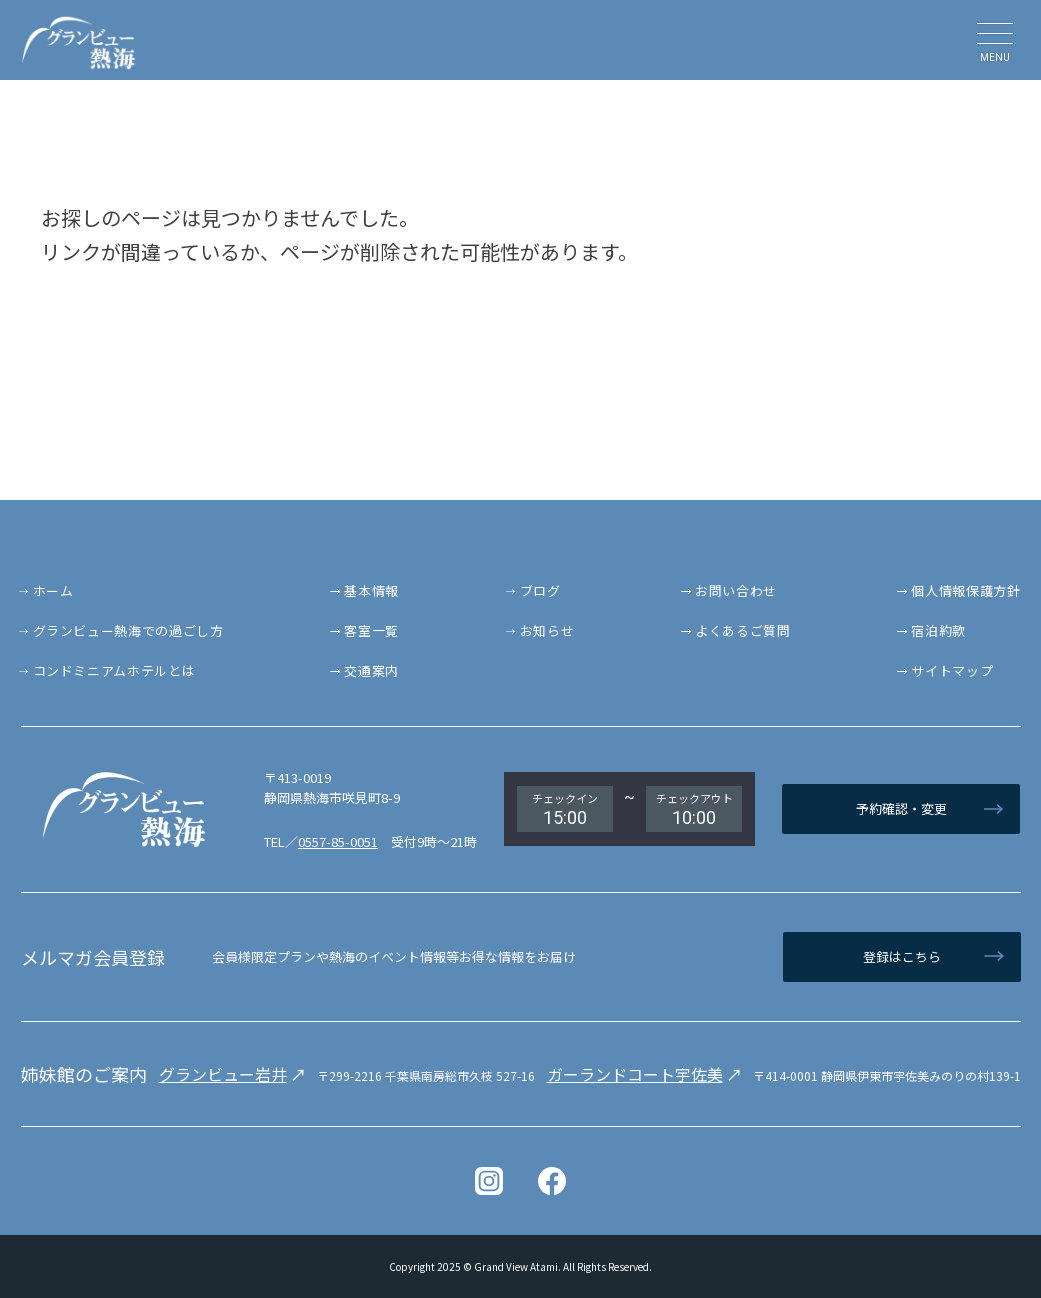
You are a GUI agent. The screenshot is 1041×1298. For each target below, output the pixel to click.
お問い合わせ (736, 590)
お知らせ (547, 630)
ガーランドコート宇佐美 (635, 1074)
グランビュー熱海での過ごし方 (128, 630)
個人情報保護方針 (965, 590)
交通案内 (371, 670)
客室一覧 (371, 630)
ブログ (540, 590)
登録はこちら (902, 956)
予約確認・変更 (901, 808)
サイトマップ (952, 670)
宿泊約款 (938, 630)
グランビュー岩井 (223, 1074)
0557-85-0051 (338, 841)
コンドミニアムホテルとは (114, 670)
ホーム (53, 590)
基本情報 (371, 590)
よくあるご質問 (743, 630)
